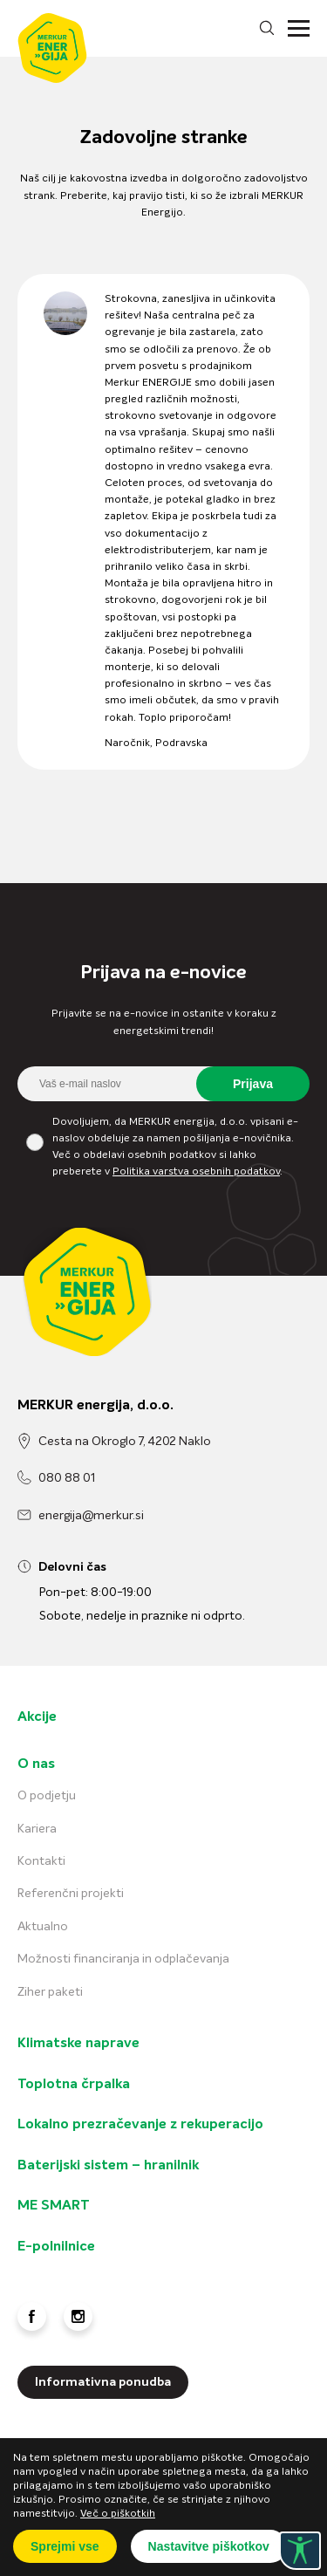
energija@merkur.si (91, 1516)
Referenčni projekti (70, 1893)
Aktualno (42, 1927)
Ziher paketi (50, 1992)
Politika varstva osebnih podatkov (196, 1172)
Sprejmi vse (65, 2546)
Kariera (37, 1829)
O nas (36, 1764)
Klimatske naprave (78, 2044)
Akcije (37, 1717)
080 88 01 (66, 1478)
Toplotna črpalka (73, 2085)
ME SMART (53, 2206)
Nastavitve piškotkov (208, 2546)
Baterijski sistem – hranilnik (108, 2166)
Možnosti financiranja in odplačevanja (123, 1959)
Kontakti (41, 1861)
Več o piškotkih (117, 2514)
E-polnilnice (56, 2247)
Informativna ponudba (103, 2382)
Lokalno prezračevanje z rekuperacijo (140, 2125)
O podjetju (46, 1796)
